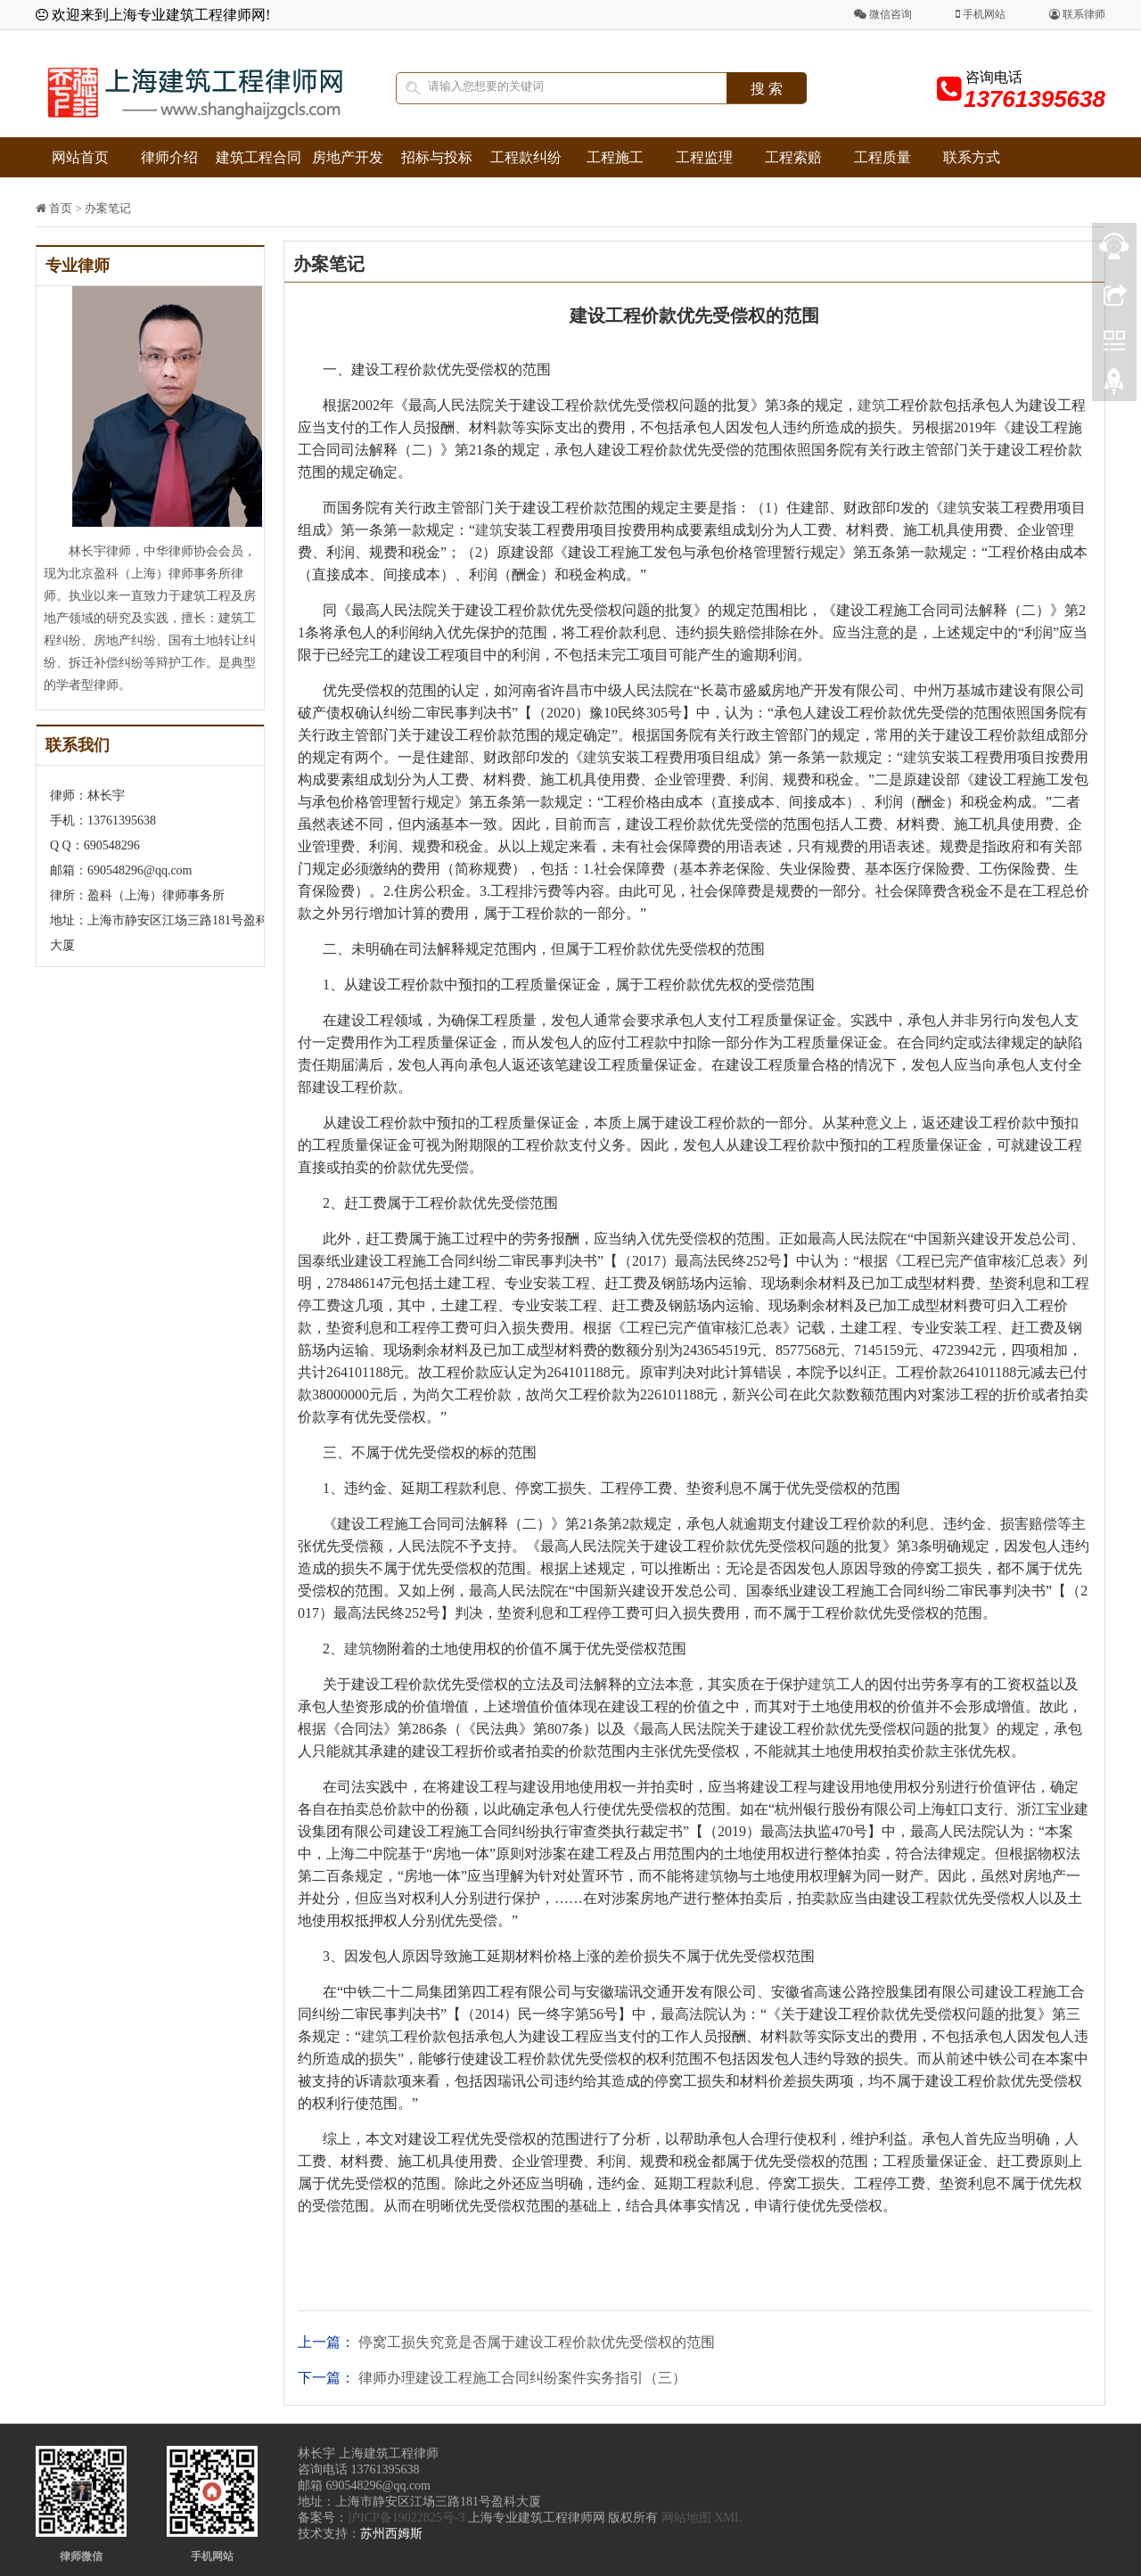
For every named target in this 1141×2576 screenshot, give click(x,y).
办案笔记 (108, 208)
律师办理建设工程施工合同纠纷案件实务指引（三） (522, 2377)
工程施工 (615, 157)
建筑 (872, 405)
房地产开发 (347, 157)
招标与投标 (436, 157)
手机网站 (981, 14)
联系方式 (971, 157)
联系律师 (1077, 14)
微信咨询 (883, 14)
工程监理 (704, 157)
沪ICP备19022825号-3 (406, 2517)
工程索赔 (793, 157)
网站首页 (80, 157)
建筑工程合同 (258, 157)
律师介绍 (169, 157)
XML (728, 2517)
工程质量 (882, 157)
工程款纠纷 (526, 157)
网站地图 (686, 2517)
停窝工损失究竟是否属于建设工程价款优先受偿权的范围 (536, 2342)
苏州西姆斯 (391, 2533)
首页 (60, 208)
